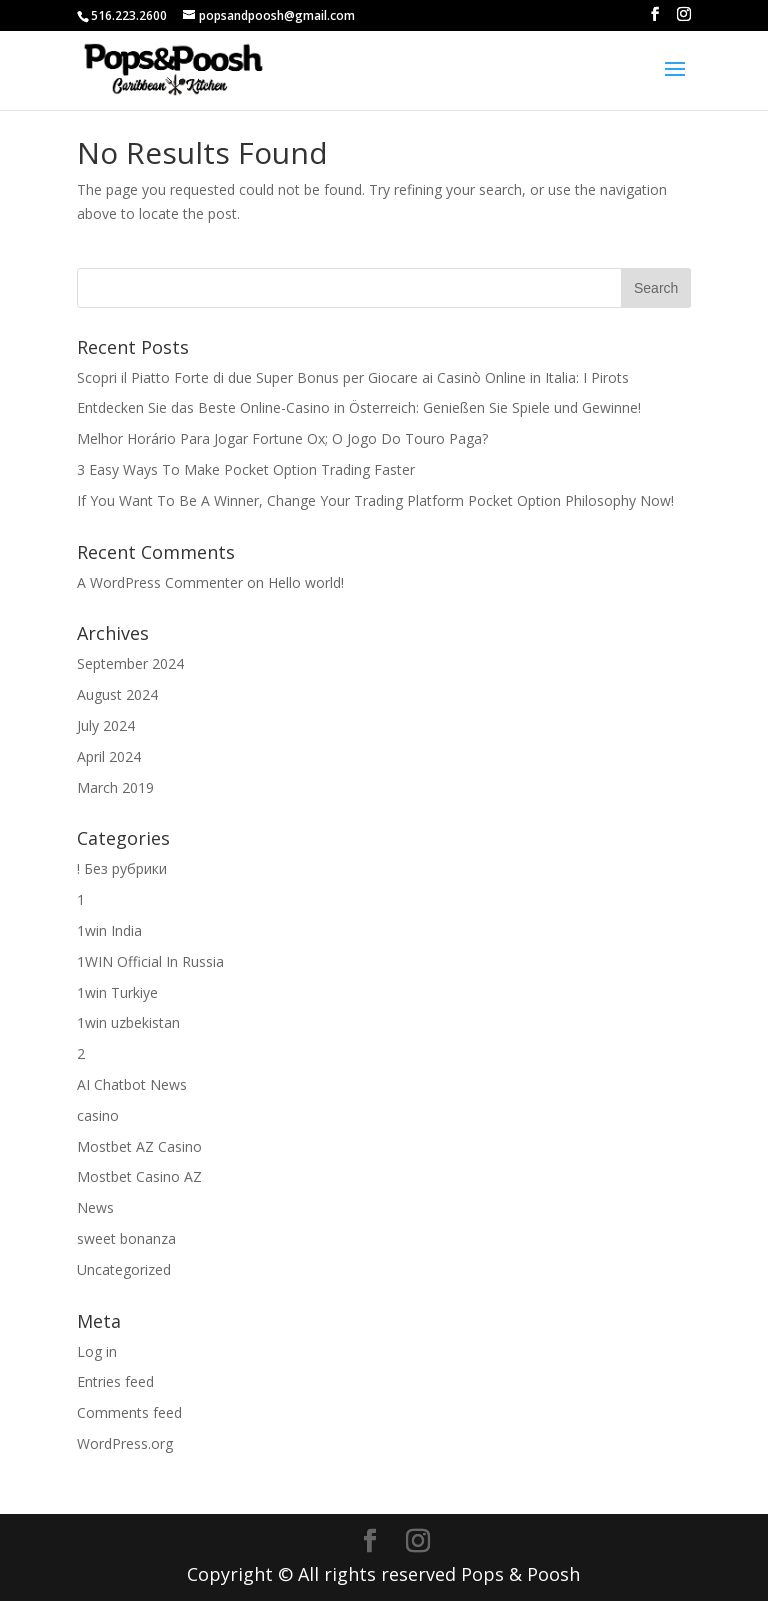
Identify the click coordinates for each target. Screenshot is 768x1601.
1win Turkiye (117, 992)
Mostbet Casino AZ (139, 1176)
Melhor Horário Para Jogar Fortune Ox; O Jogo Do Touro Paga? (282, 438)
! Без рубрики (122, 868)
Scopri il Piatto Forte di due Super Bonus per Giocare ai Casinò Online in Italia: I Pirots (353, 377)
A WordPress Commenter (160, 582)
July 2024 (106, 725)
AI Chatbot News (132, 1084)
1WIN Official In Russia (150, 961)
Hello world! (306, 582)
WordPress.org (125, 1443)
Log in (97, 1351)
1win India (109, 930)
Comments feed (129, 1412)
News (95, 1207)
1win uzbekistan (128, 1022)
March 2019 (115, 787)
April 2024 (109, 756)
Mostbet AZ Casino (139, 1146)
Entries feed (115, 1381)
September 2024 (130, 663)
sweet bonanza (126, 1238)
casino (98, 1115)
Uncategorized (124, 1269)
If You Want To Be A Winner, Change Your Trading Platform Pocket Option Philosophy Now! (375, 500)
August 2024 (117, 694)
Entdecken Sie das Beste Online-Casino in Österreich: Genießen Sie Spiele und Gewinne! (359, 407)
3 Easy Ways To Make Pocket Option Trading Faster (246, 469)
